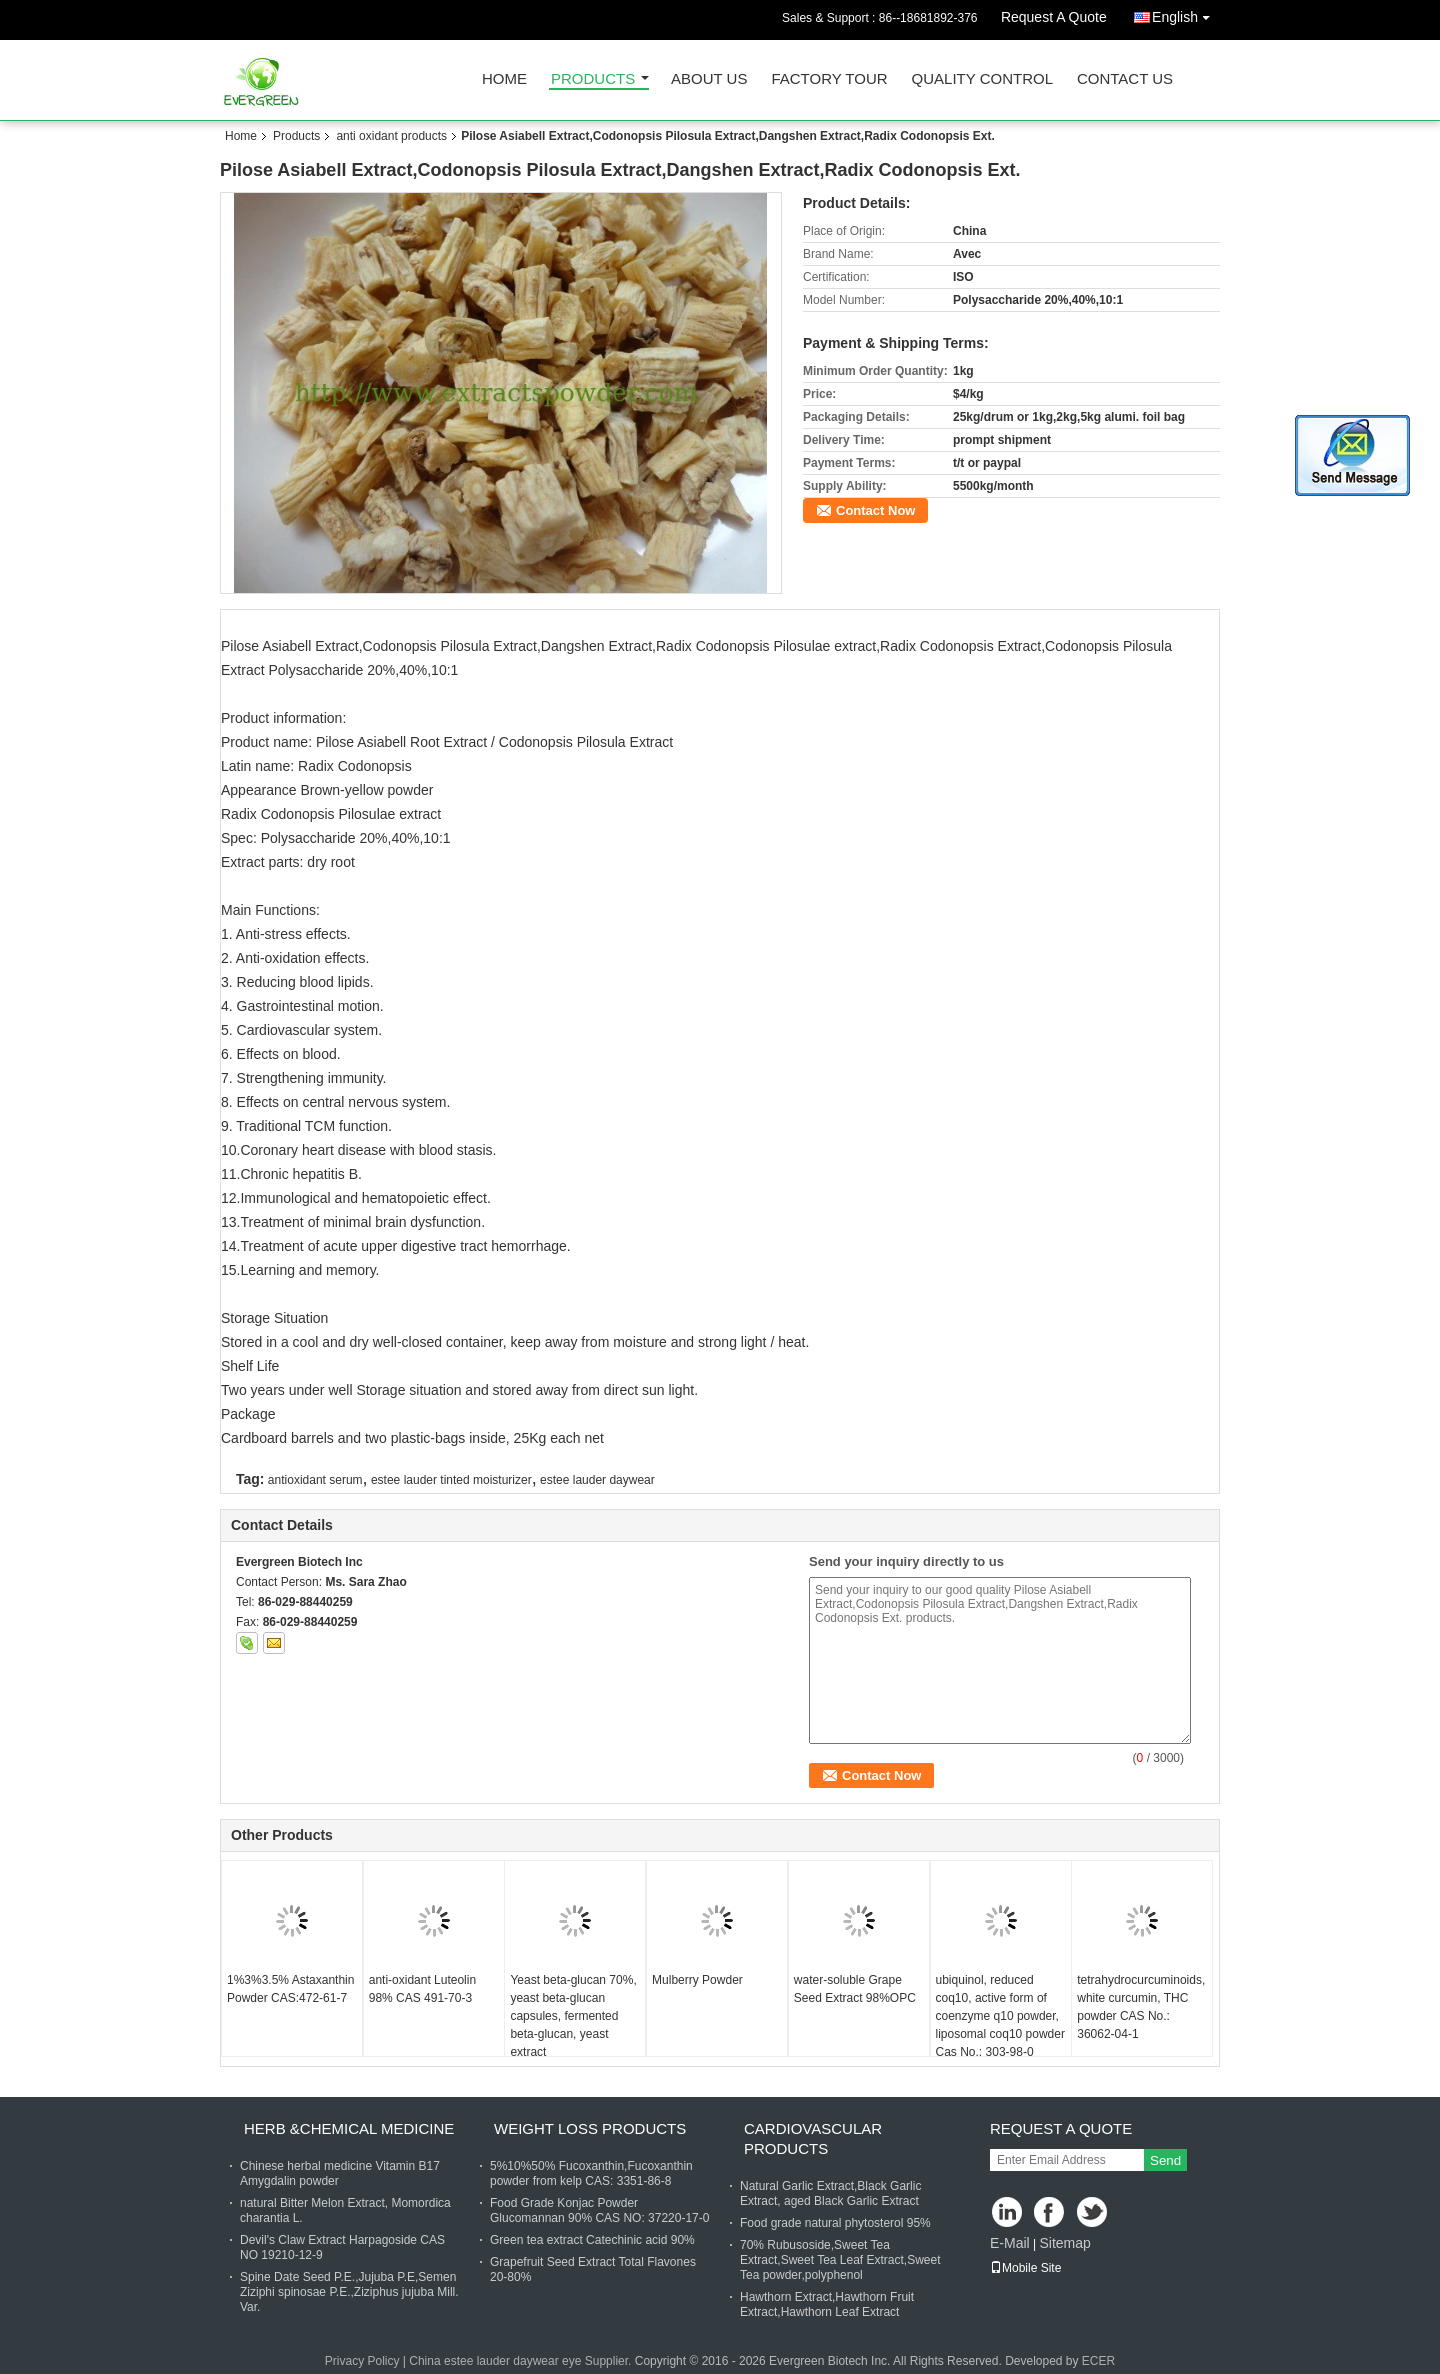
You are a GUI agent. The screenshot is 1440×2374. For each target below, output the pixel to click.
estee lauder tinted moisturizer (451, 1480)
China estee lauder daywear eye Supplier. (521, 2361)
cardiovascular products (813, 2138)
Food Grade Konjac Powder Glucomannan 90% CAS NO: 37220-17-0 (599, 2210)
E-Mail (1010, 2243)
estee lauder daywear (597, 1480)
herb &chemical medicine (349, 2128)
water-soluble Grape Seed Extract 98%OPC (855, 1989)
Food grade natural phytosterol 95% (835, 2223)
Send (1165, 2160)
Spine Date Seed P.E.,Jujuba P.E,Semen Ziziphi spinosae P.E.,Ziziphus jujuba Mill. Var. (349, 2292)
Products (593, 79)
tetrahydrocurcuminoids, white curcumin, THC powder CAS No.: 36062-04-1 (1141, 2007)
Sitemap (1064, 2243)
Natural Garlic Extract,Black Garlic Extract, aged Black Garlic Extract (830, 2193)
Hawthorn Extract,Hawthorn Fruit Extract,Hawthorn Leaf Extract (827, 2304)
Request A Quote (1054, 17)
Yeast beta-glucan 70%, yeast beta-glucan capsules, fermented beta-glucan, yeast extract (573, 2016)
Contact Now (875, 510)
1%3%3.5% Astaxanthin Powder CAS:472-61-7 (290, 1989)
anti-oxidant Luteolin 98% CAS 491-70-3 (422, 1989)
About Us (709, 79)
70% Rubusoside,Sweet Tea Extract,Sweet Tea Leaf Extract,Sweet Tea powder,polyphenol (840, 2260)
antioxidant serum (315, 1480)
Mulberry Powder (697, 1980)
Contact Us (1125, 79)
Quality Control (982, 79)
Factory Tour (829, 79)
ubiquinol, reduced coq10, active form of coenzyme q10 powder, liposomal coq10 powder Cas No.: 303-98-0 (1000, 2016)
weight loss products (590, 2128)
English (1186, 13)
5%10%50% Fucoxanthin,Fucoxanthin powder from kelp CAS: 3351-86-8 (591, 2173)
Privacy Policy (362, 2361)
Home (504, 79)
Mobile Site (1025, 2268)
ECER (1098, 2361)
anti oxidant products (391, 136)
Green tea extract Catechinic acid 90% (592, 2240)
